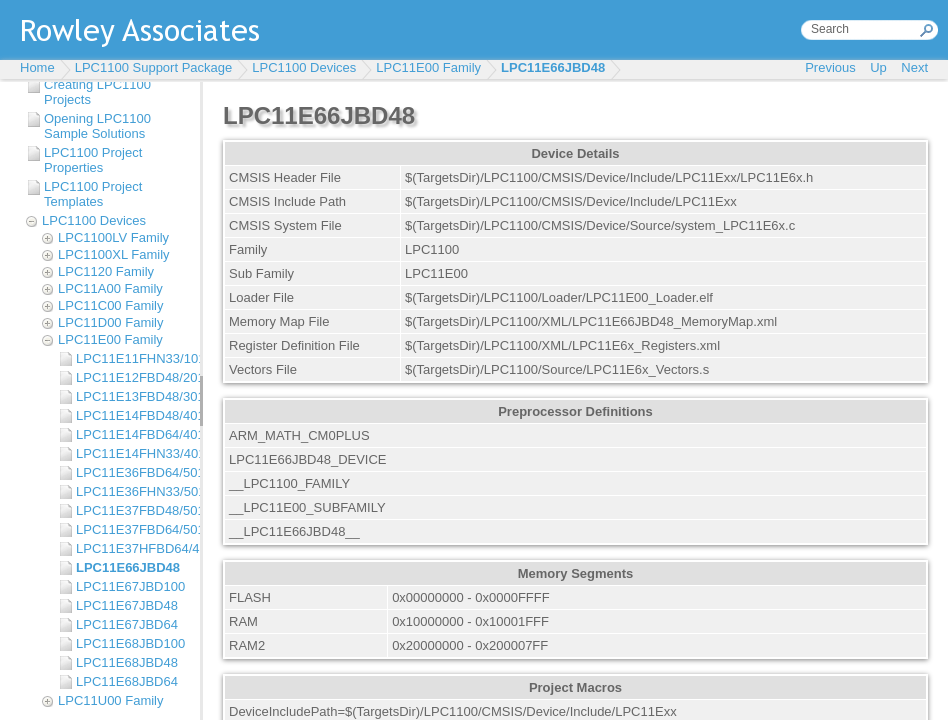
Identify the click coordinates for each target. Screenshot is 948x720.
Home (37, 67)
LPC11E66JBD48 (553, 67)
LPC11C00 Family (111, 305)
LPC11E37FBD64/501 (133, 529)
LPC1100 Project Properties (93, 160)
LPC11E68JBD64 (127, 681)
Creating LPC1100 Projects (97, 92)
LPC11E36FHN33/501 (133, 491)
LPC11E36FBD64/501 (133, 472)
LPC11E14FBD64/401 (133, 434)
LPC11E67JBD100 (130, 586)
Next (914, 67)
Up (878, 67)
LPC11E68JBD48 (127, 662)
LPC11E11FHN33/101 (133, 358)
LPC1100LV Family (113, 237)
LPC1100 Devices (304, 67)
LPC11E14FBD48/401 (133, 415)
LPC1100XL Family (114, 254)
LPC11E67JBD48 (127, 605)
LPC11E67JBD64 (127, 624)
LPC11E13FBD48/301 (133, 396)
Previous (830, 67)
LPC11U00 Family (111, 700)
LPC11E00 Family (428, 67)
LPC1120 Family (106, 271)
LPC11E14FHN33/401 (133, 453)
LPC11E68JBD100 (130, 643)
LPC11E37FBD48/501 (133, 510)
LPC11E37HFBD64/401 (133, 548)
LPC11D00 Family (111, 322)
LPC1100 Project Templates (93, 194)
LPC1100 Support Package (154, 67)
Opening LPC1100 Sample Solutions (97, 126)
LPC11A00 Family (110, 288)
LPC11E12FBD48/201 (133, 377)
